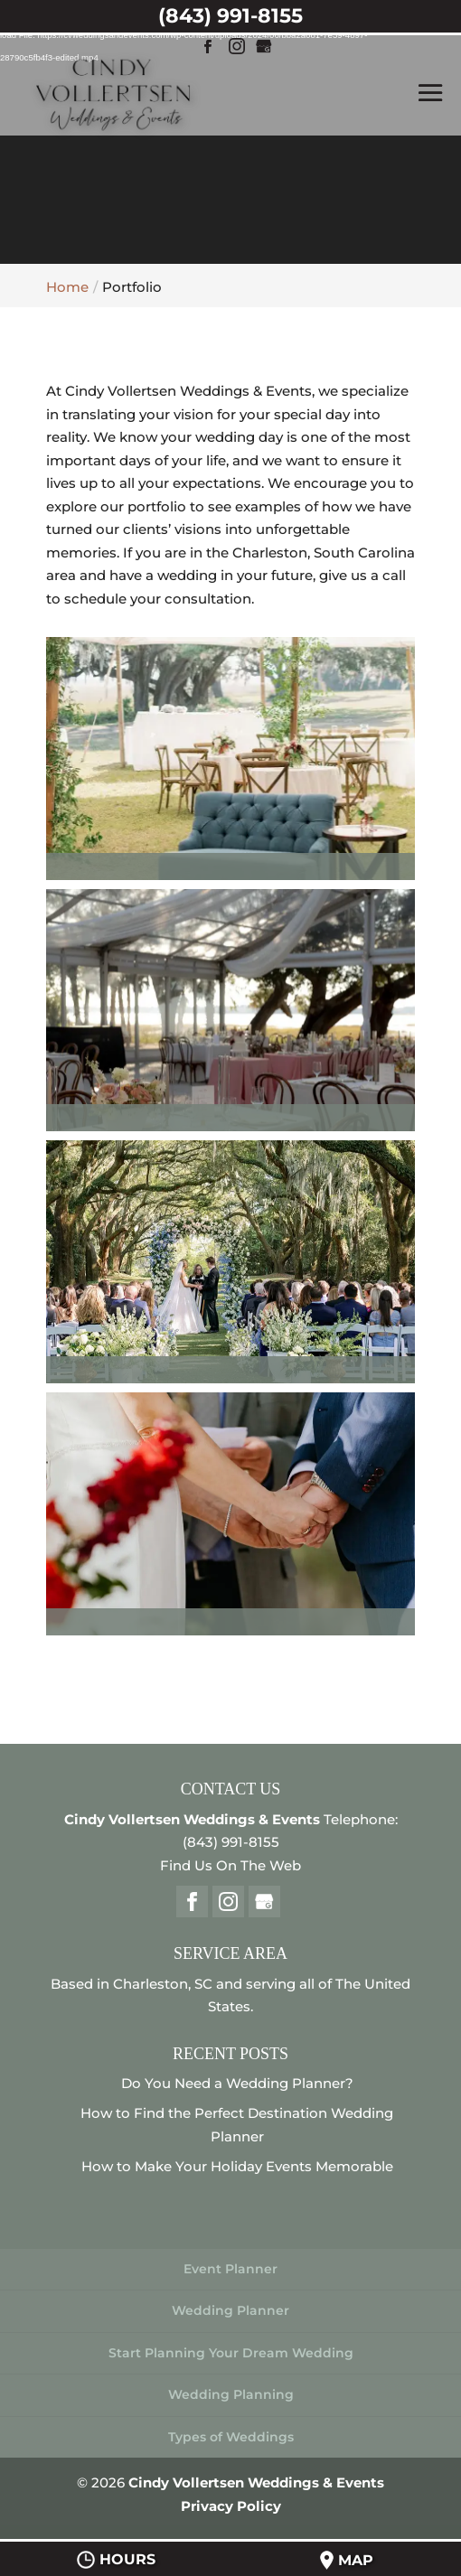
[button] (230, 758)
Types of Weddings (231, 2437)
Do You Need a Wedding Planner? (237, 2083)
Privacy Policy (231, 2506)
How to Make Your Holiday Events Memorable (237, 2166)
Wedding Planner (230, 2310)
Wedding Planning (231, 2394)
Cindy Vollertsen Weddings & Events (256, 2482)
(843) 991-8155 (231, 1841)
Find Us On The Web (230, 1865)
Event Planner (230, 2269)
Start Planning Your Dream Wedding (230, 2353)
